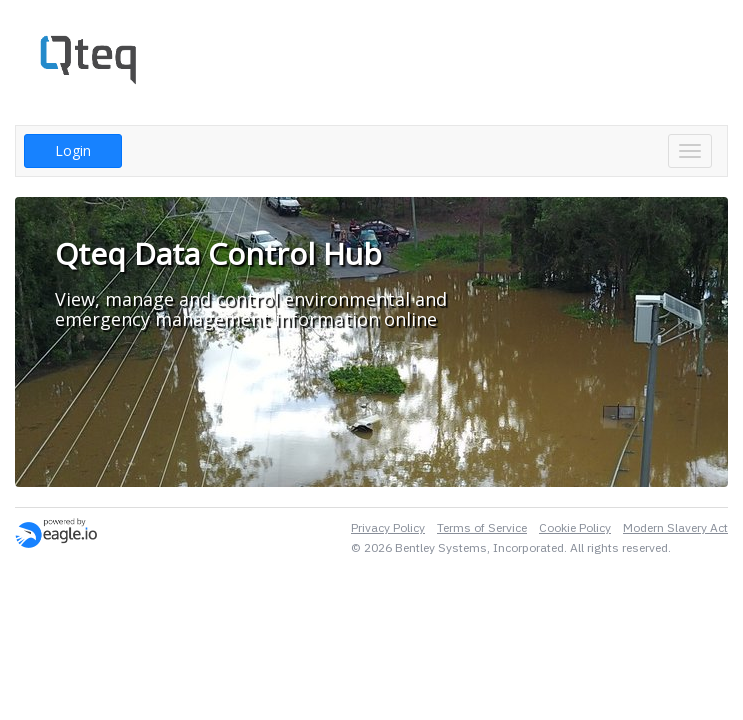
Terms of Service (482, 527)
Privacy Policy (388, 527)
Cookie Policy (575, 527)
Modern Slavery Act (675, 527)
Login (73, 150)
